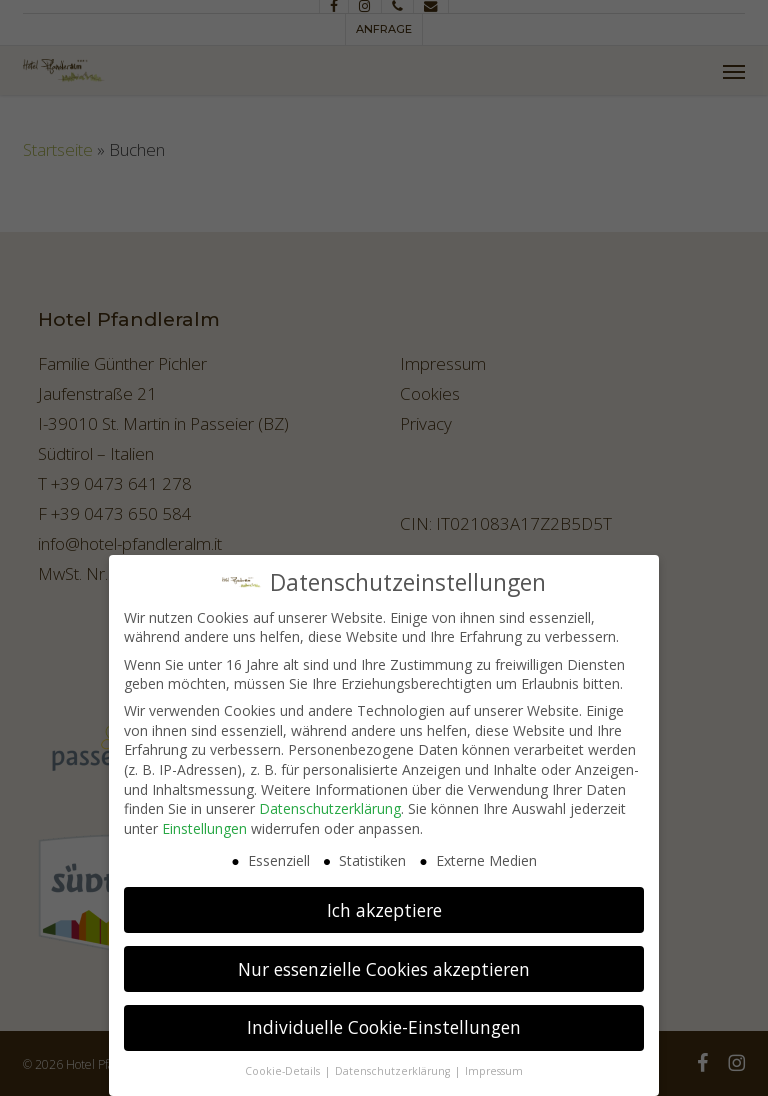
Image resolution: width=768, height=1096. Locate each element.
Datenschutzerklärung (330, 801)
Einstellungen (204, 821)
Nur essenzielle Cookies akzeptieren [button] (384, 961)
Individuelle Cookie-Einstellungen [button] (384, 1020)
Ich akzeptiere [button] (384, 902)
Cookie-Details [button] (284, 1064)
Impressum (494, 1064)
